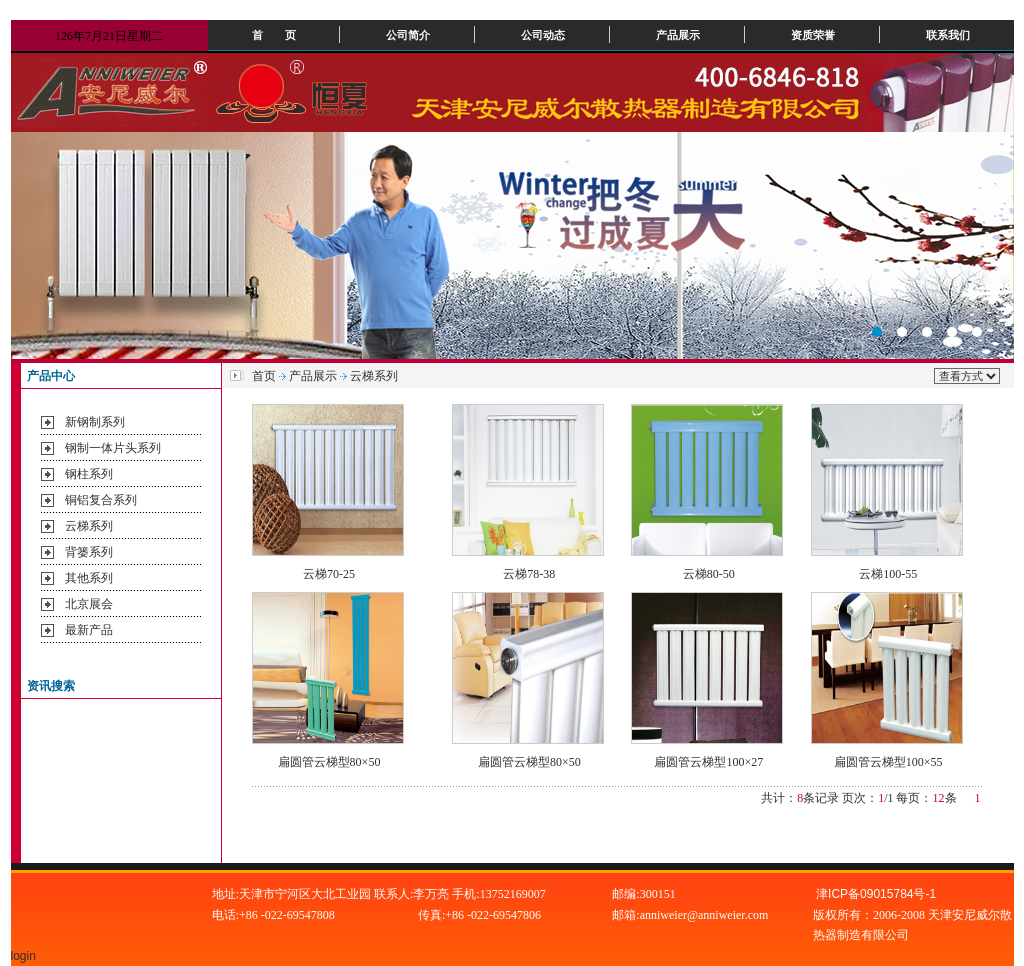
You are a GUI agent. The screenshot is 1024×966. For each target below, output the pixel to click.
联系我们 (948, 35)
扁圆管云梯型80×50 (329, 762)
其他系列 (89, 578)
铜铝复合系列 (101, 500)
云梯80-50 (709, 574)
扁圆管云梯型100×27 (708, 762)
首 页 (274, 35)
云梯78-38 (529, 574)
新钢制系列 (95, 422)
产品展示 (678, 35)
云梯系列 (89, 526)
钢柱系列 (89, 474)
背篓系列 (89, 552)
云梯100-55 (888, 574)
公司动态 (543, 35)
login (25, 956)
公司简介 (408, 35)
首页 (264, 376)
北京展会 (89, 604)
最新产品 (89, 630)
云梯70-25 (329, 574)
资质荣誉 (813, 35)
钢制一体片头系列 (113, 448)
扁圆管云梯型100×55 (888, 762)
